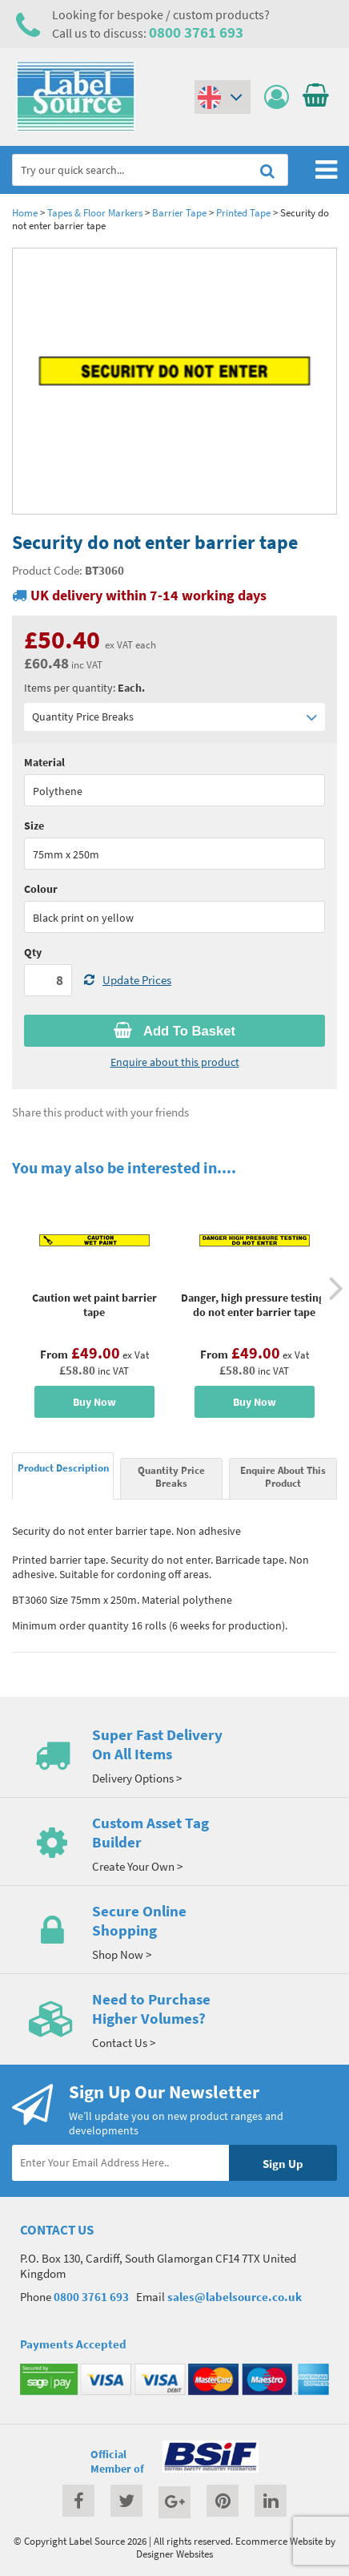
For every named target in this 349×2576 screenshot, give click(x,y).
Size (34, 825)
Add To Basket (174, 1031)
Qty (33, 952)
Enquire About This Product (283, 1476)
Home (25, 212)
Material (44, 762)
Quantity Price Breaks (174, 717)
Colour (41, 889)
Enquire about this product (174, 1062)
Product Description (63, 1467)
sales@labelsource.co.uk (234, 2296)
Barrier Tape (179, 212)
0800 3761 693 (196, 32)
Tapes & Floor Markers (94, 212)
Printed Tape (243, 212)
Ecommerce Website (279, 2540)
